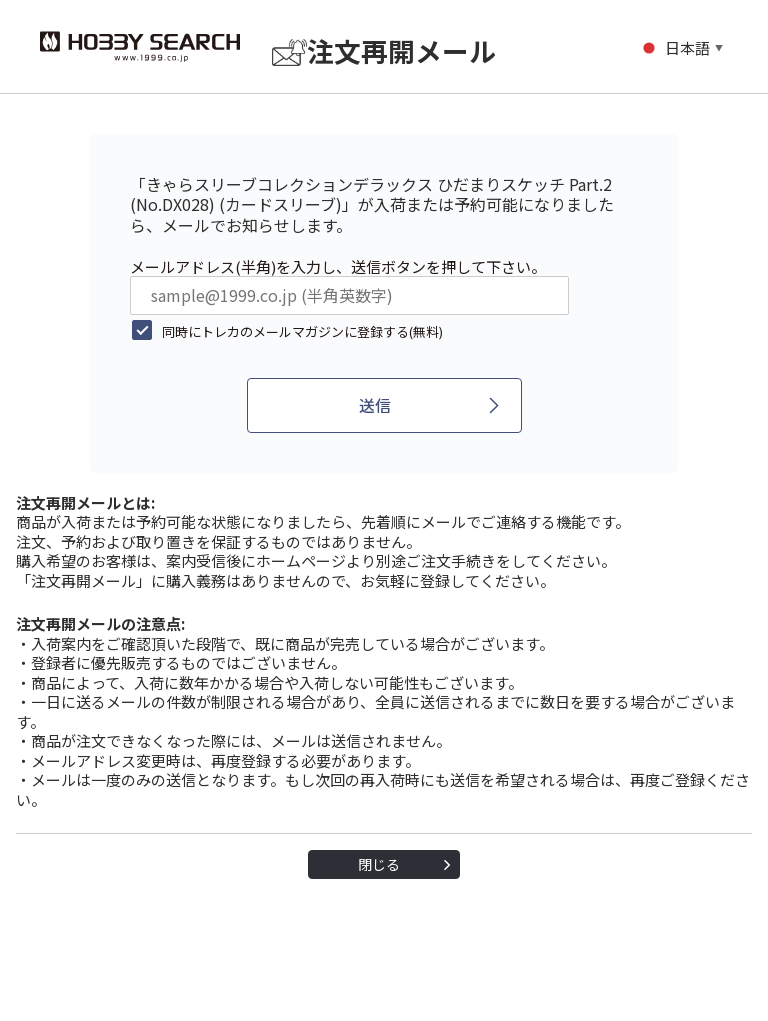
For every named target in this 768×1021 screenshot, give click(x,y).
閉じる (379, 864)
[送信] (384, 405)
